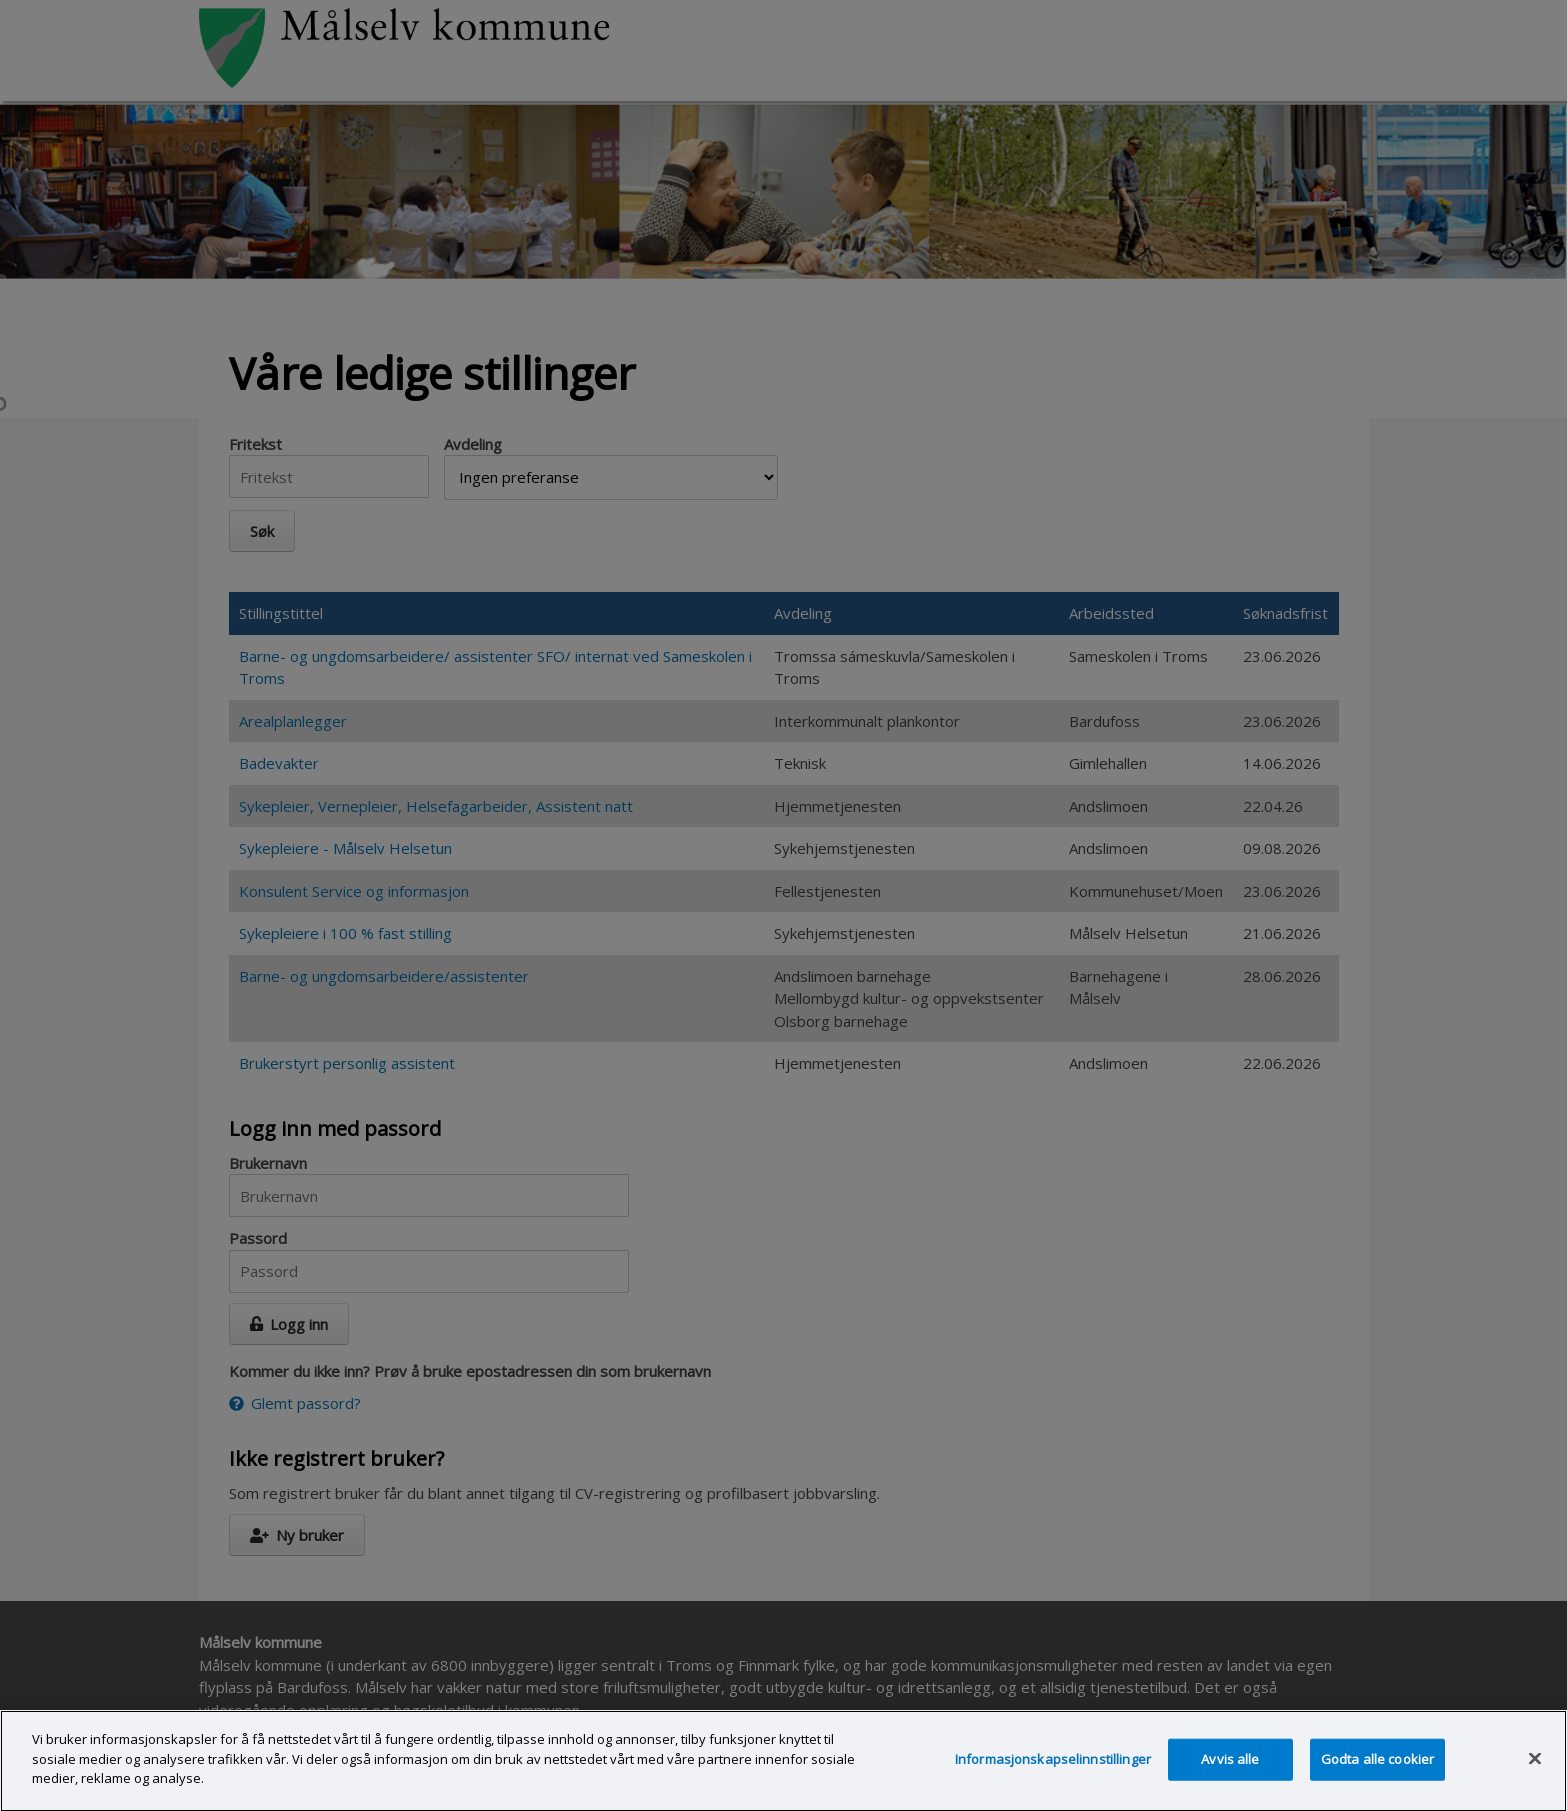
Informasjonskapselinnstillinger (1053, 1776)
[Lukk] (1535, 1776)
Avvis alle (1230, 1776)
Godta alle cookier (1377, 1776)
